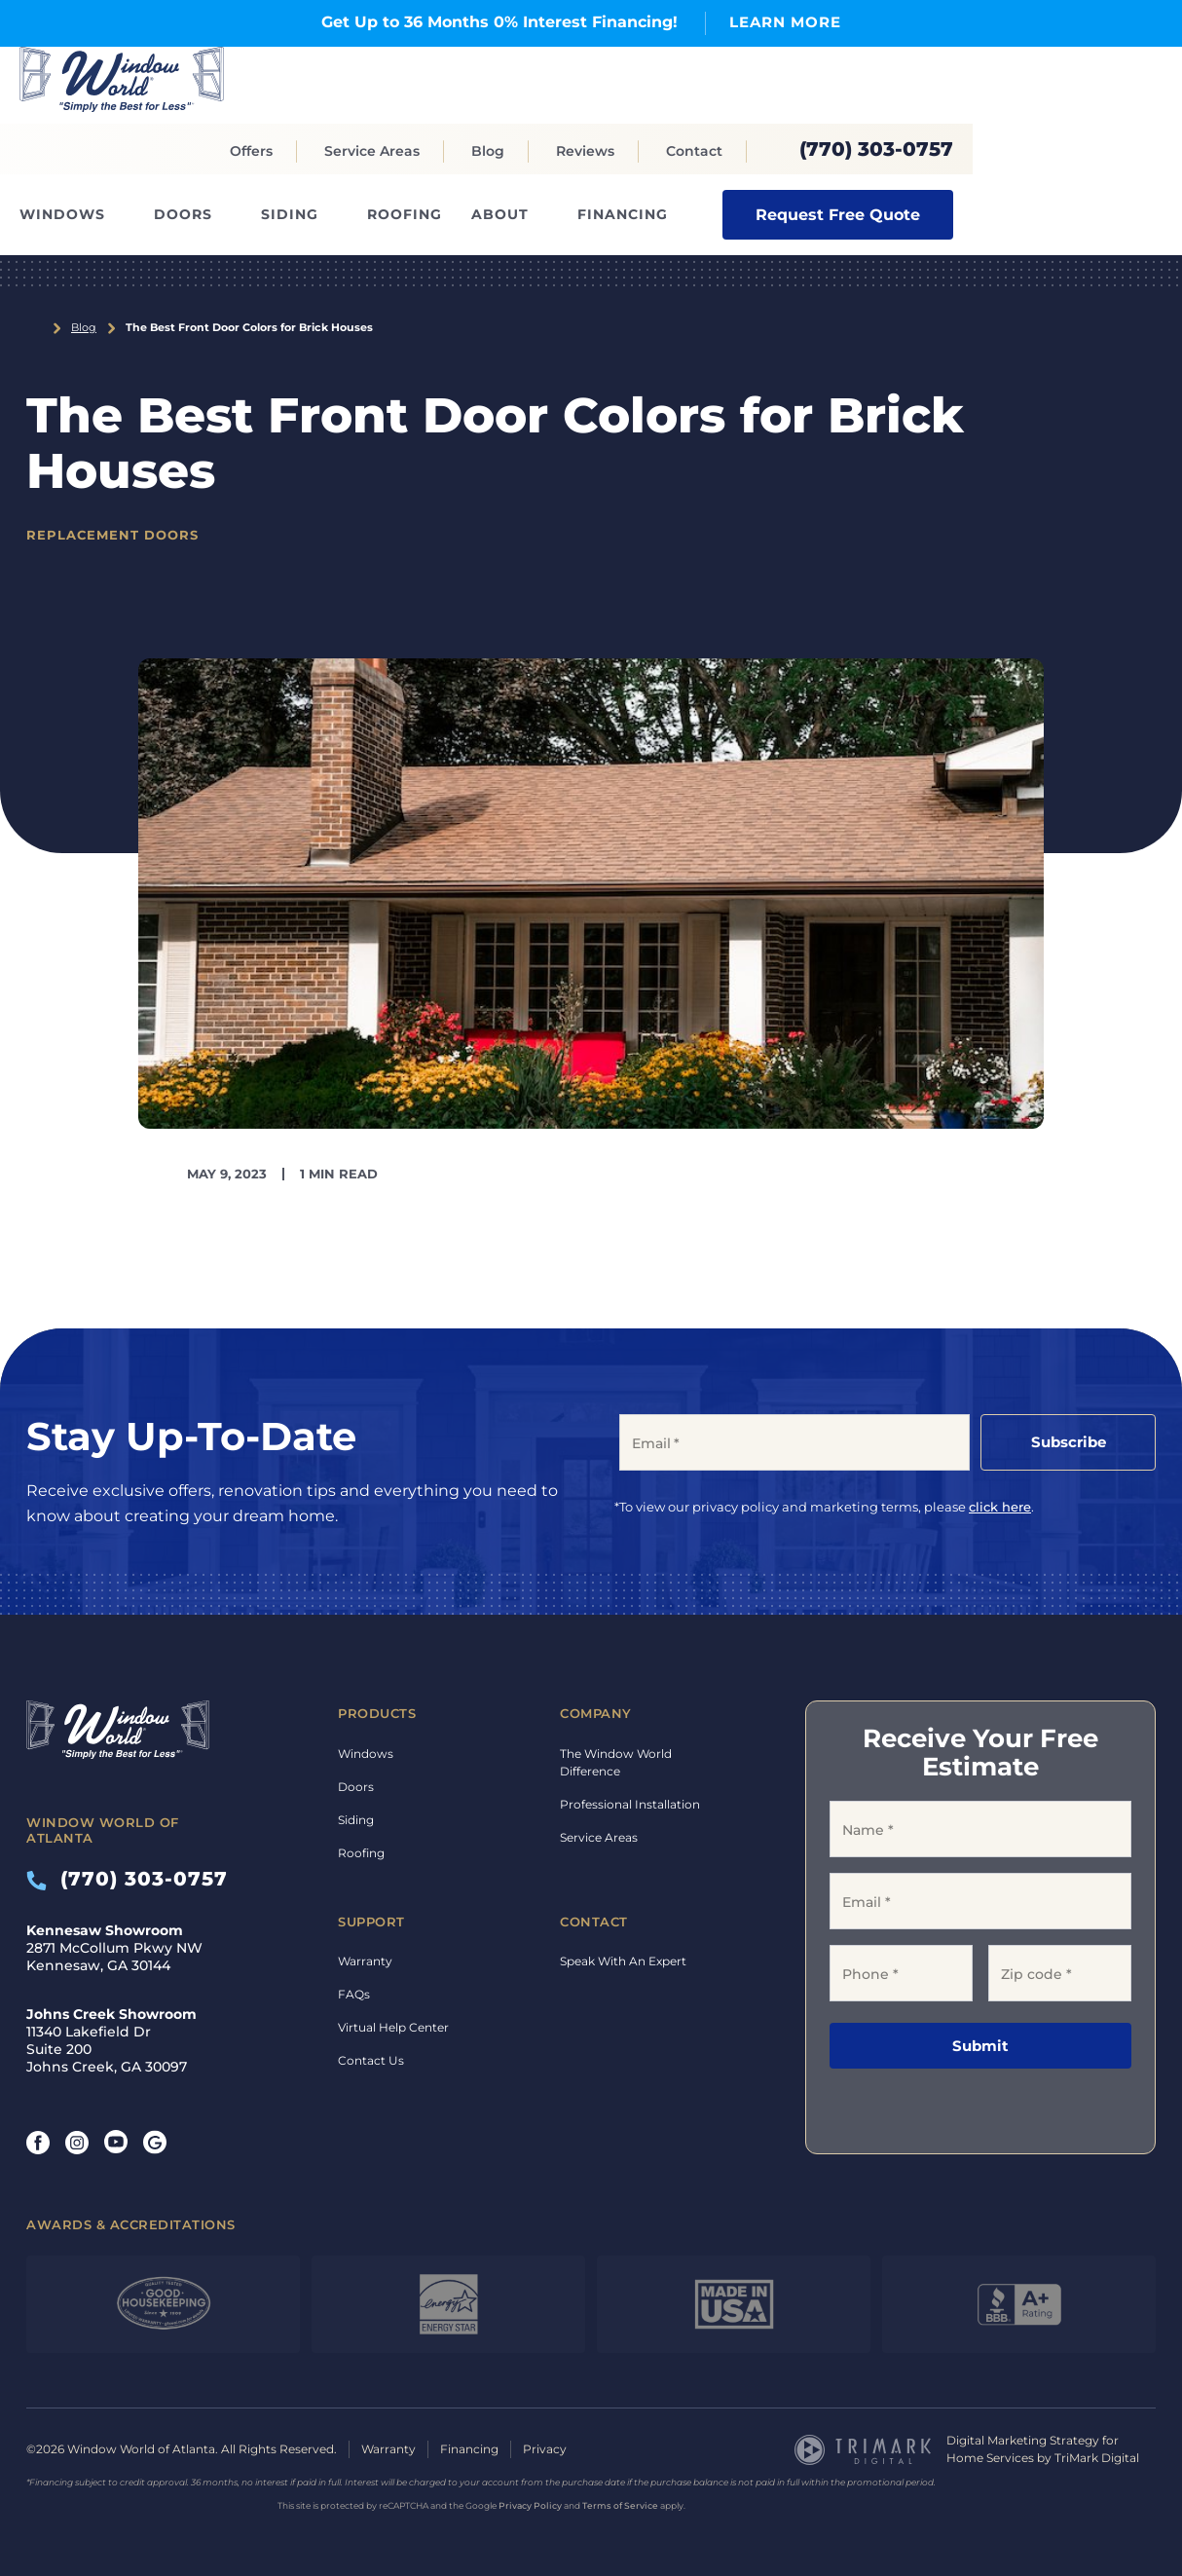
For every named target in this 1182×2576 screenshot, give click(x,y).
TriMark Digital (1096, 2457)
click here (1000, 1506)
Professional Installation (630, 1804)
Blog (487, 151)
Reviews (585, 151)
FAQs (354, 1994)
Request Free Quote (838, 214)
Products (377, 1713)
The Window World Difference (616, 1762)
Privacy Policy (530, 2505)
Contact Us (371, 2060)
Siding (289, 214)
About (500, 214)
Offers (251, 151)
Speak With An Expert (623, 1961)
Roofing (404, 214)
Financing (622, 214)
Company (596, 1713)
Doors (183, 214)
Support (371, 1921)
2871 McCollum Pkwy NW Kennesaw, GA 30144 (114, 1948)
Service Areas (372, 151)
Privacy (545, 2449)
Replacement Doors (112, 534)
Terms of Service (620, 2505)
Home (34, 328)
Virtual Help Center (393, 2027)
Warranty (365, 1961)
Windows (62, 214)
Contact (694, 151)
